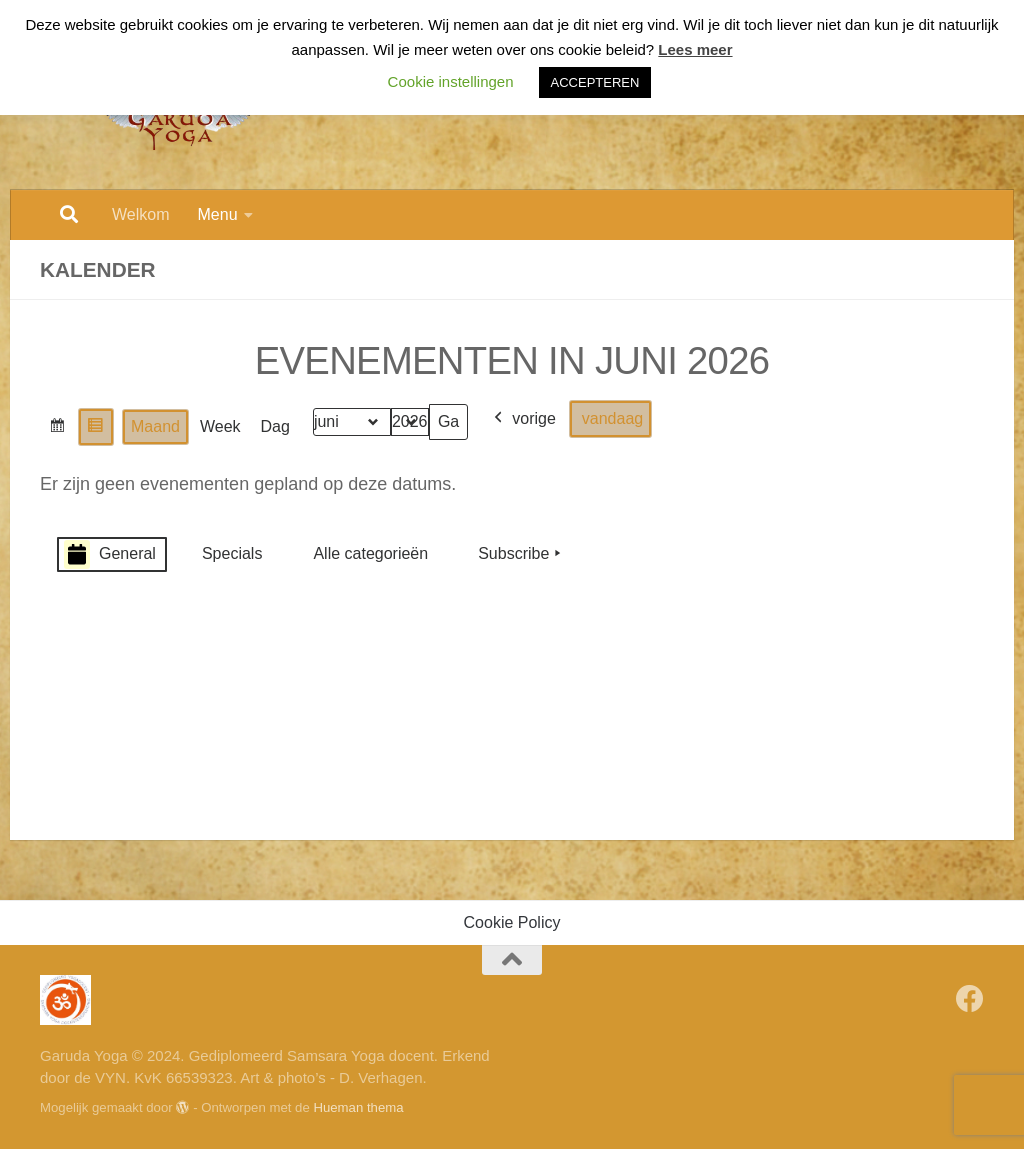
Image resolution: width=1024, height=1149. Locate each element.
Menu (218, 214)
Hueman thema (358, 1107)
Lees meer (695, 49)
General (110, 554)
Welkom (141, 214)
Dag (275, 426)
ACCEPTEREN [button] (595, 82)
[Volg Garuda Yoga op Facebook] (970, 999)
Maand (155, 426)
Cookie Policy (512, 922)
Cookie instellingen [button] (451, 81)
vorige (523, 419)
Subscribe (521, 554)
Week (220, 426)
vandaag (612, 418)
